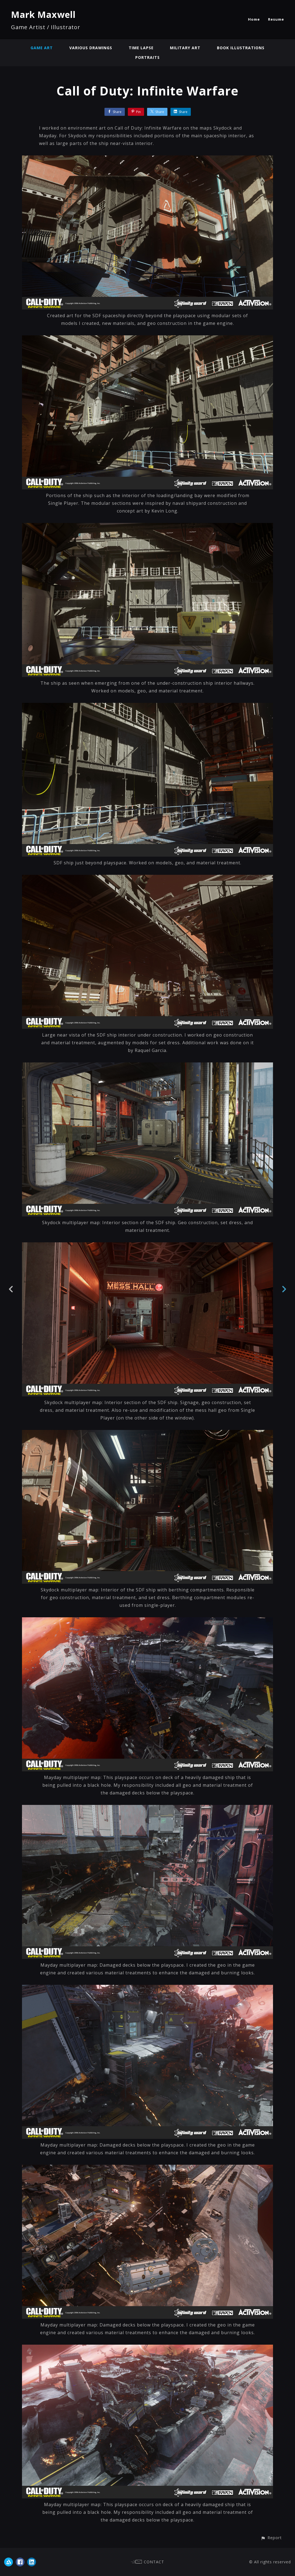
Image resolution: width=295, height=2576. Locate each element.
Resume (276, 19)
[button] (271, 2537)
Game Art (41, 47)
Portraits (147, 57)
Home (254, 19)
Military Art (185, 47)
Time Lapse (141, 47)
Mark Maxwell (43, 14)
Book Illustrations (241, 47)
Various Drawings (90, 47)
